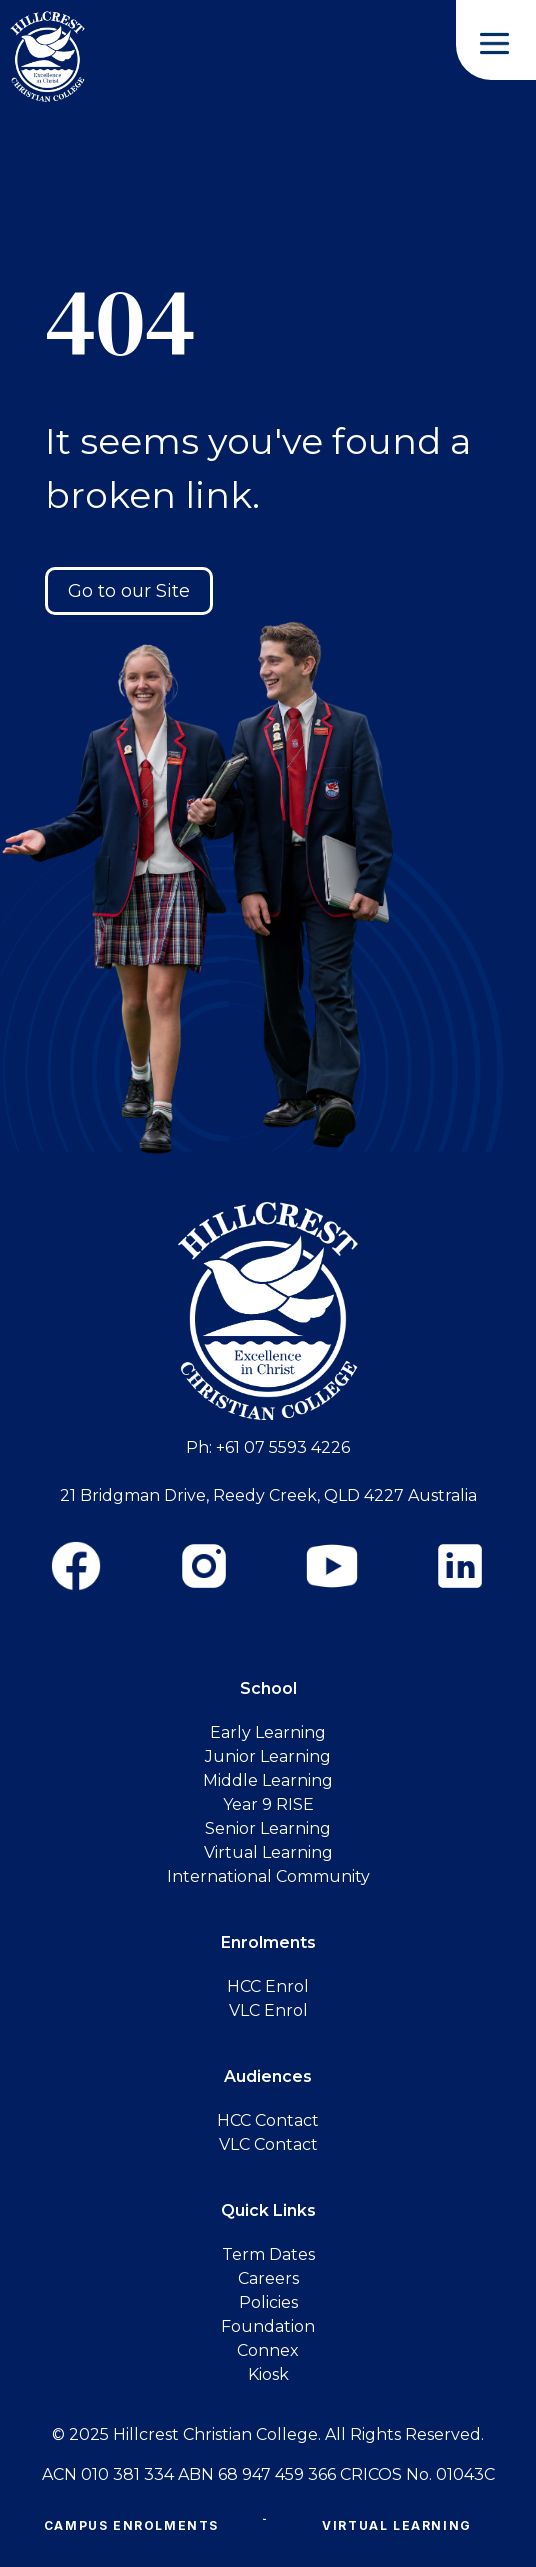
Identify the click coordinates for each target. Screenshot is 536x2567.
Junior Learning (268, 1756)
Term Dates (268, 2254)
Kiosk (268, 2374)
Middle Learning (268, 1780)
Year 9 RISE (268, 1804)
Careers (268, 2278)
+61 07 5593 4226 (283, 1447)
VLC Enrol (268, 2010)
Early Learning (268, 1732)
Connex (268, 2350)
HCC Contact (268, 2120)
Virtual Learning (397, 2525)
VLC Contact (268, 2144)
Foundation (268, 2326)
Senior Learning (268, 1828)
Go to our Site (129, 591)
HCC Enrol (268, 1986)
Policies (268, 2302)
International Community (268, 1876)
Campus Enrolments (131, 2525)
